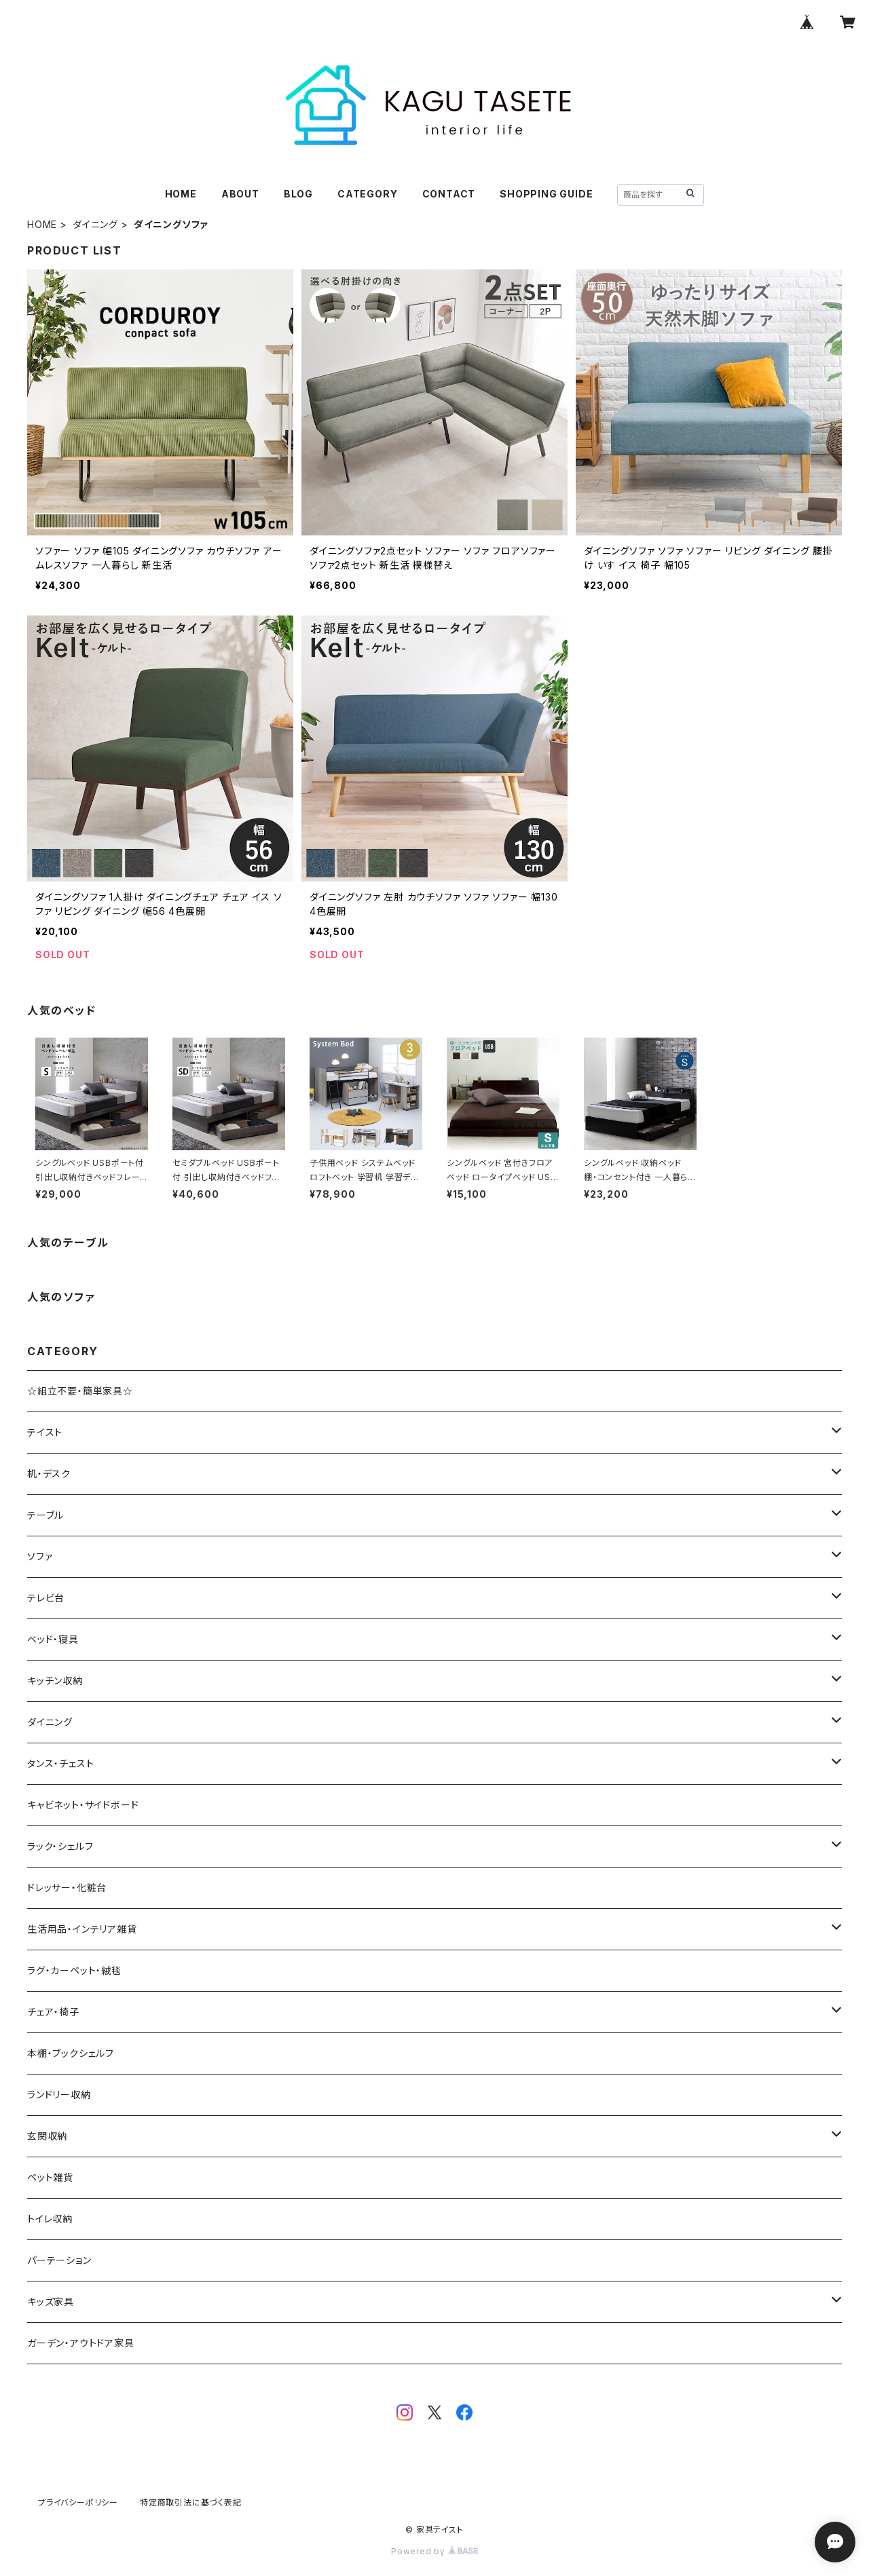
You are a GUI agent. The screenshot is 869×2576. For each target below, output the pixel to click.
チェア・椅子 (53, 2012)
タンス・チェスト (60, 1763)
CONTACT (449, 194)
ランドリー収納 (59, 2094)
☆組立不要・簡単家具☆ (80, 1391)
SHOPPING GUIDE (546, 194)
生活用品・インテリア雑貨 (82, 1929)
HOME (181, 194)
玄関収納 (47, 2136)
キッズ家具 (50, 2301)
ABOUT (240, 194)
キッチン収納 (55, 1680)
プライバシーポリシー (78, 2502)
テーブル (45, 1515)
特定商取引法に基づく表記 (191, 2502)
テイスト (44, 1432)
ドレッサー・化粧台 (67, 1887)
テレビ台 (45, 1598)
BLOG (298, 194)
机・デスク (49, 1473)
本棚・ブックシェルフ (70, 2053)
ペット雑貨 (50, 2177)
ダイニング (95, 224)
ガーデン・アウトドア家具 (80, 2343)
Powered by (434, 2551)
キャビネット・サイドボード (82, 1805)
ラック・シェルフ (60, 1846)
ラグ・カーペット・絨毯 (74, 1970)
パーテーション (59, 2260)
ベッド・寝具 (53, 1639)
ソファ (39, 1556)
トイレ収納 (50, 2218)
